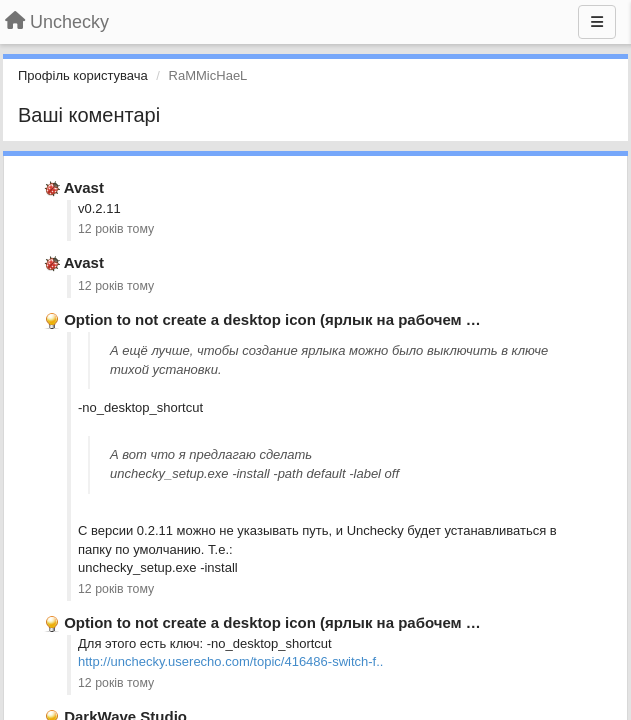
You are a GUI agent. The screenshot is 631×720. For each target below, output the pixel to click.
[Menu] (597, 22)
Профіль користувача (83, 75)
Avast (84, 187)
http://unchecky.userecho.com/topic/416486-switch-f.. (230, 661)
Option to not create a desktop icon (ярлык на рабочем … (272, 319)
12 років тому (116, 229)
